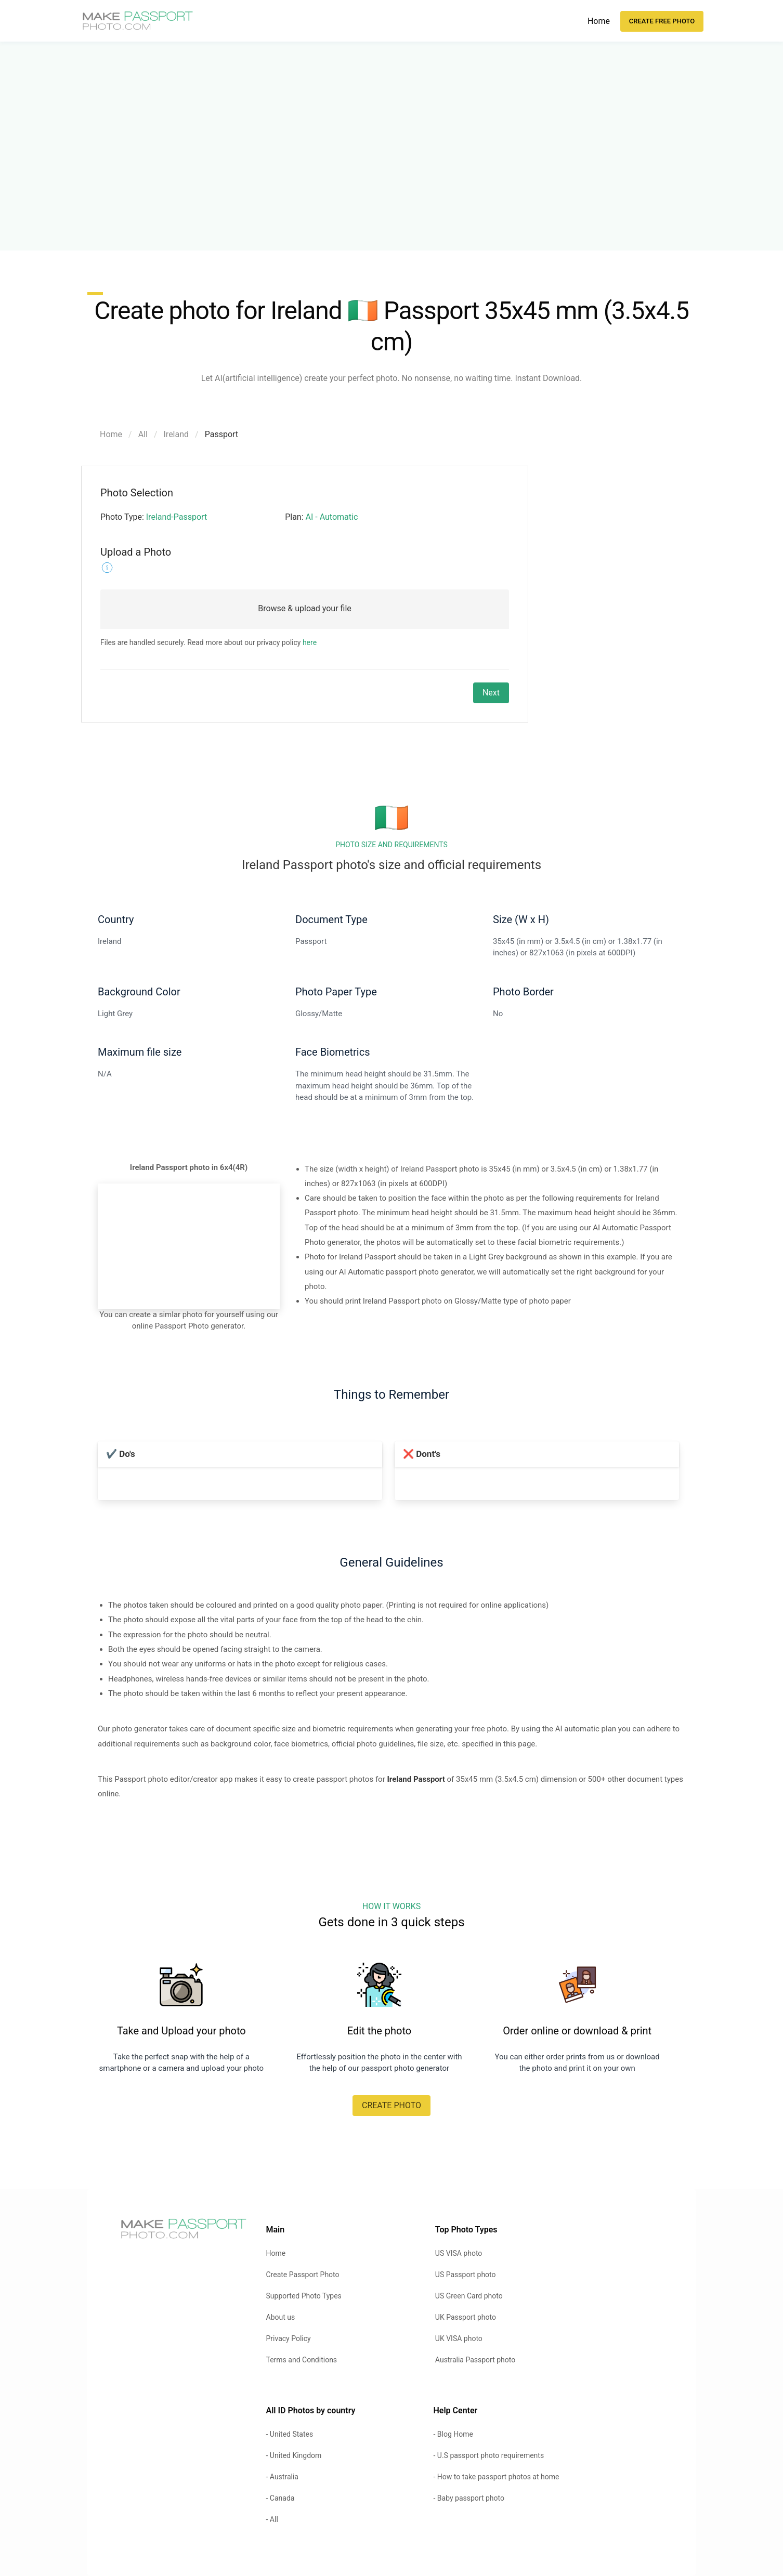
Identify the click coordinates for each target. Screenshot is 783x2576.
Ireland (176, 434)
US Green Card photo (469, 2296)
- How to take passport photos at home (496, 2477)
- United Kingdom (294, 2455)
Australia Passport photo (475, 2360)
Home (599, 21)
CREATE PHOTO (391, 2105)
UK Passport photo (465, 2317)
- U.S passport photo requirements (488, 2455)
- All (272, 2519)
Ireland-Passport (176, 517)
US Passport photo (465, 2274)
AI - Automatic (332, 517)
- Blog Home (453, 2434)
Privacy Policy (288, 2338)
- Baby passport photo (468, 2498)
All (143, 434)
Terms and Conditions (301, 2360)
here (310, 642)
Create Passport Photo (303, 2274)
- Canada (280, 2498)
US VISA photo (458, 2253)
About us (280, 2317)
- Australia (282, 2477)
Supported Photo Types (304, 2296)
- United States (290, 2434)
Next (491, 693)
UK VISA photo (458, 2338)
